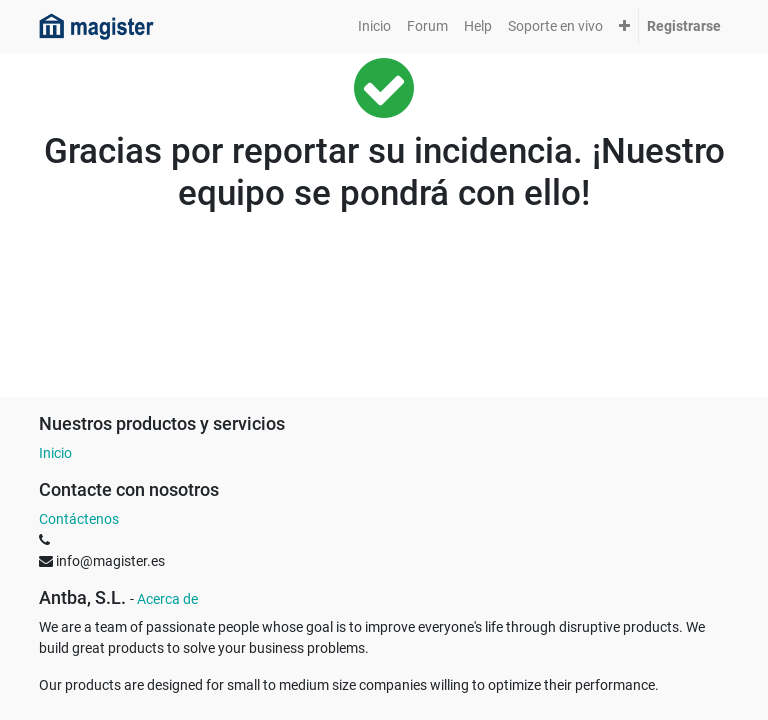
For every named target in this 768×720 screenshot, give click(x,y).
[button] (624, 26)
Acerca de (167, 599)
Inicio (55, 453)
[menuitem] (374, 26)
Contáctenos (79, 519)
